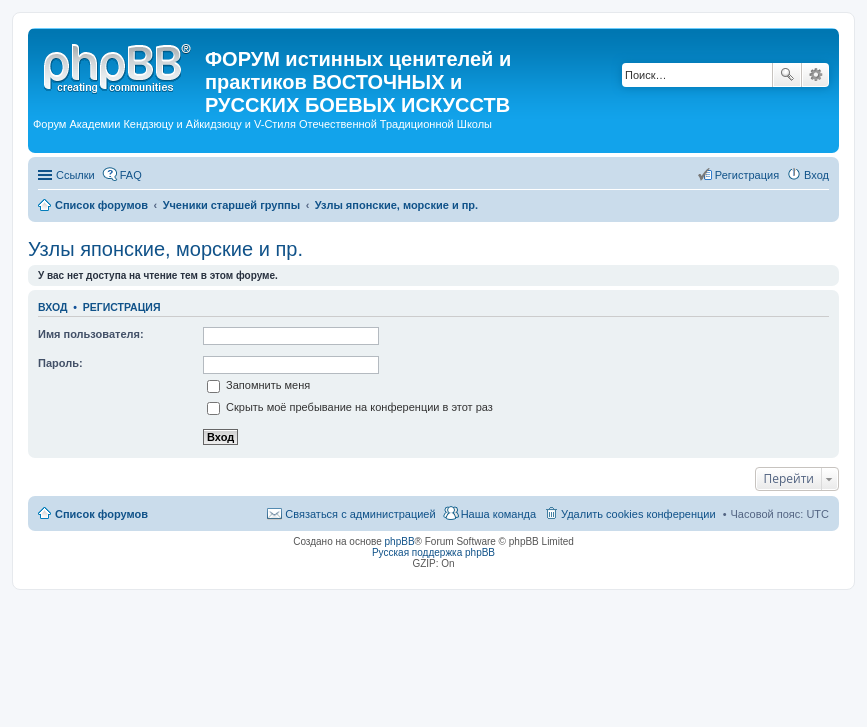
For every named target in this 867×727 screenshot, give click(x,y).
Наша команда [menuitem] (498, 514)
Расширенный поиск (815, 75)
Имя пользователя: (91, 334)
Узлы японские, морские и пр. (165, 249)
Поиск (787, 75)
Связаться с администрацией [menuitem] (360, 514)
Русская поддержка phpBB (433, 552)
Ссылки (75, 175)
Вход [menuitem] (816, 175)
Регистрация (122, 307)
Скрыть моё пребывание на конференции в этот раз (350, 407)
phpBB (400, 541)
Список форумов (101, 514)
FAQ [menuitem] (131, 175)
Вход (52, 307)
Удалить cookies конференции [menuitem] (638, 514)
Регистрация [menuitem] (747, 175)
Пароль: (60, 363)
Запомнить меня (258, 385)
